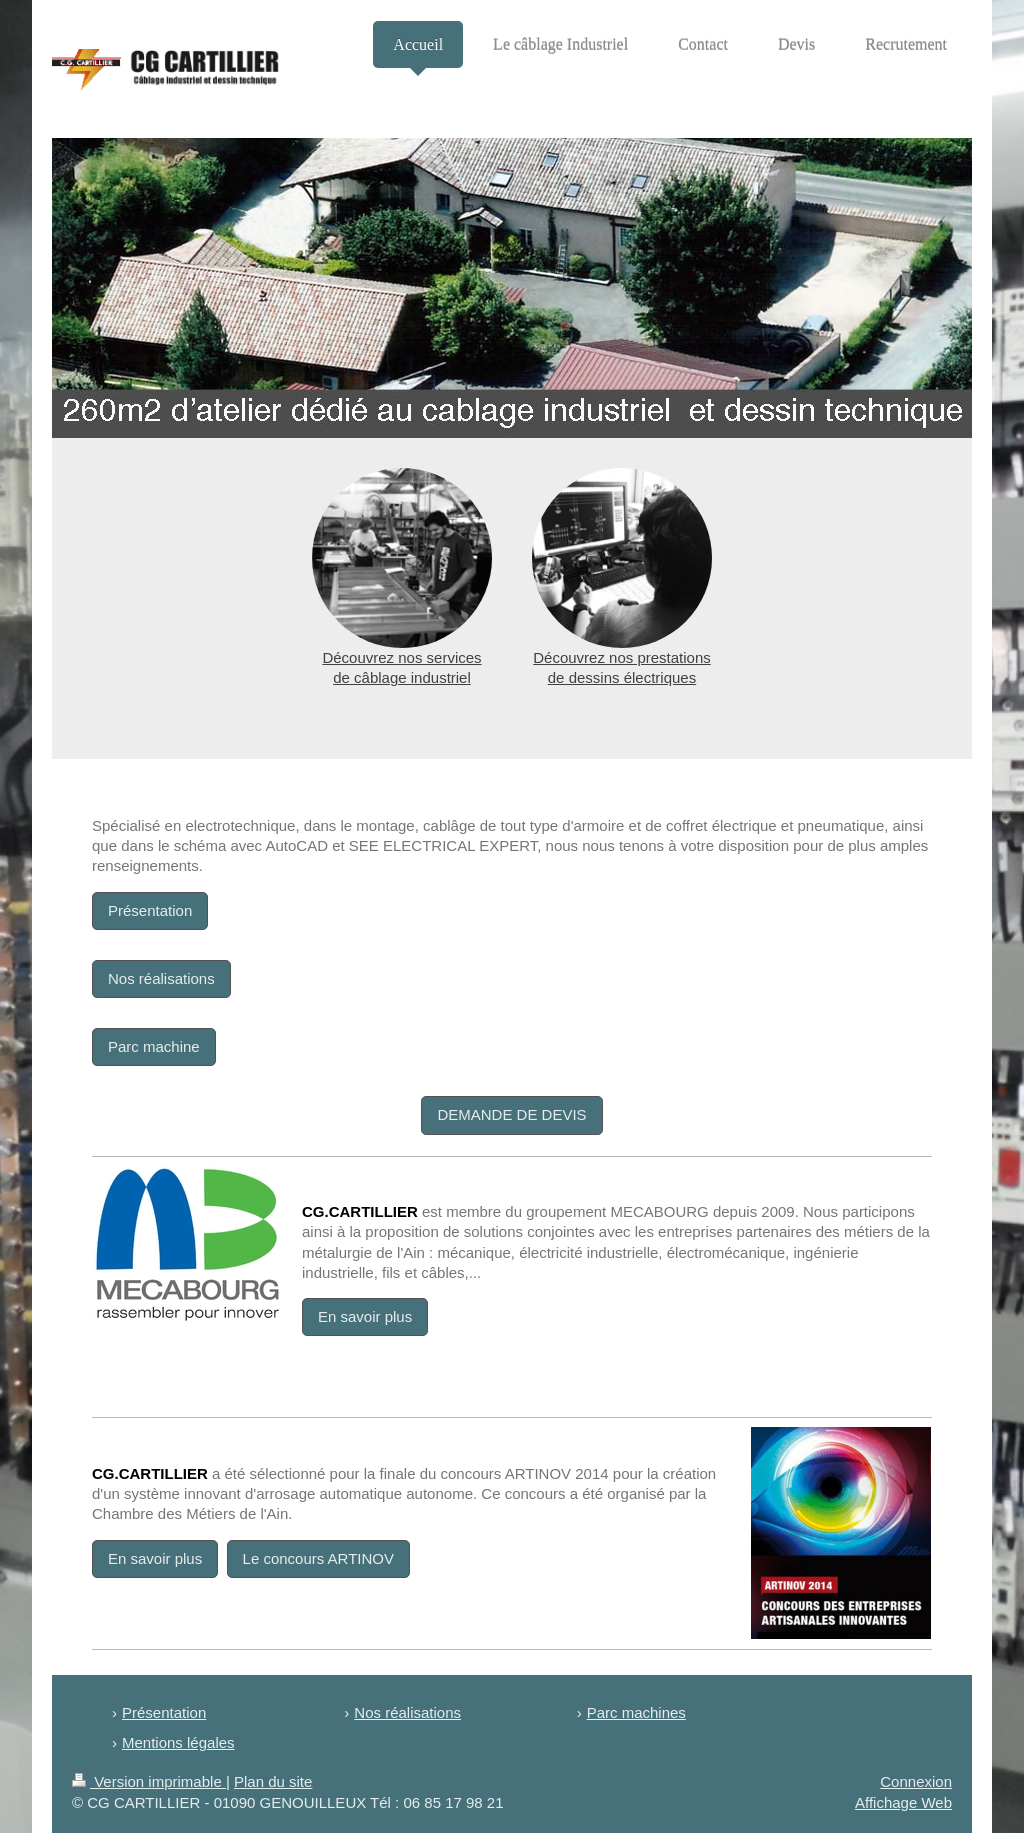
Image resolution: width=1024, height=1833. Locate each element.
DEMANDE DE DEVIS (511, 1114)
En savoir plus (365, 1316)
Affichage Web (903, 1802)
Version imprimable (149, 1781)
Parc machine (154, 1046)
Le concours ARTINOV (318, 1558)
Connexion (916, 1781)
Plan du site (273, 1781)
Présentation (150, 910)
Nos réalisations (161, 978)
